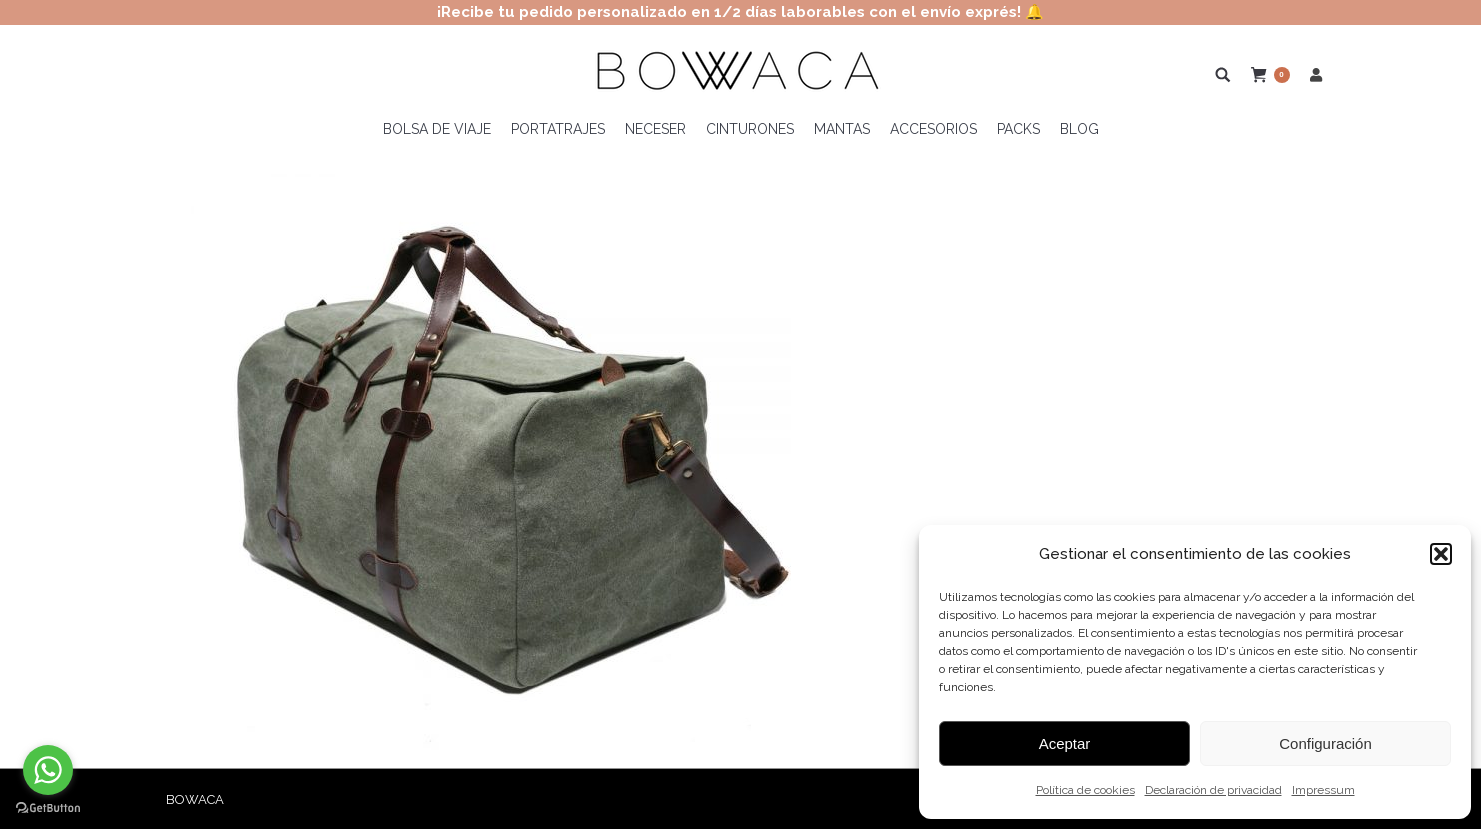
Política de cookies (1085, 790)
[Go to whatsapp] (48, 770)
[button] (1441, 554)
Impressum (1323, 790)
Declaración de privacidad (1213, 790)
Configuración (1325, 743)
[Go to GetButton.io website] (48, 808)
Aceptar (1065, 743)
